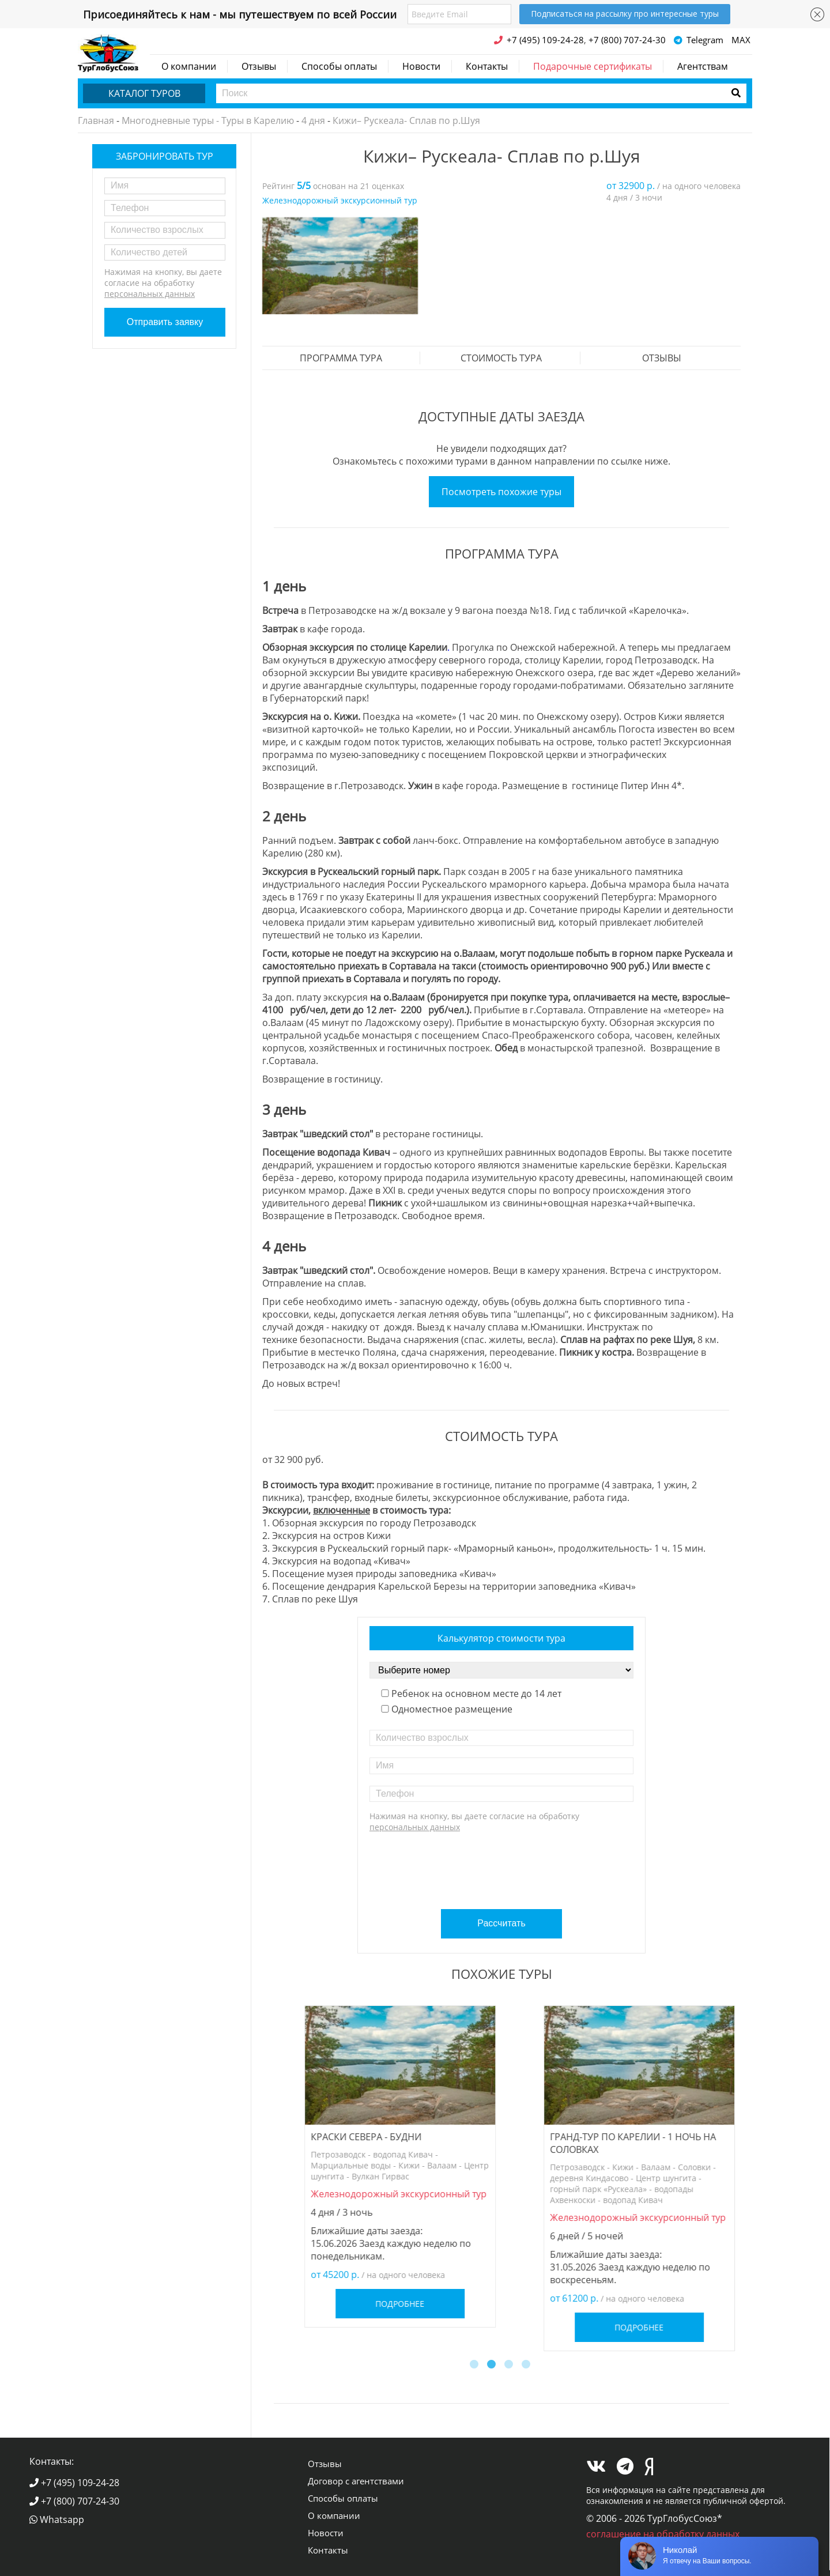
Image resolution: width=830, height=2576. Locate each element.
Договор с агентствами (356, 2481)
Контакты (487, 66)
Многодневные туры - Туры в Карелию (208, 120)
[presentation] (503, 1866)
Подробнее (381, 2269)
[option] (340, 265)
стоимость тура (501, 358)
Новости (421, 66)
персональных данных (149, 293)
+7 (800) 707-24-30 (74, 2501)
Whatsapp (56, 2519)
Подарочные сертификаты (592, 66)
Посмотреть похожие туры (501, 491)
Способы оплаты (339, 66)
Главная (96, 120)
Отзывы (259, 66)
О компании (188, 66)
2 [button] (493, 2365)
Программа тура (341, 358)
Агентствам (702, 66)
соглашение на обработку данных (663, 2534)
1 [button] (475, 2365)
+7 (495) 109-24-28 (74, 2482)
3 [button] (510, 2365)
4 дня (313, 120)
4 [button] (527, 2365)
